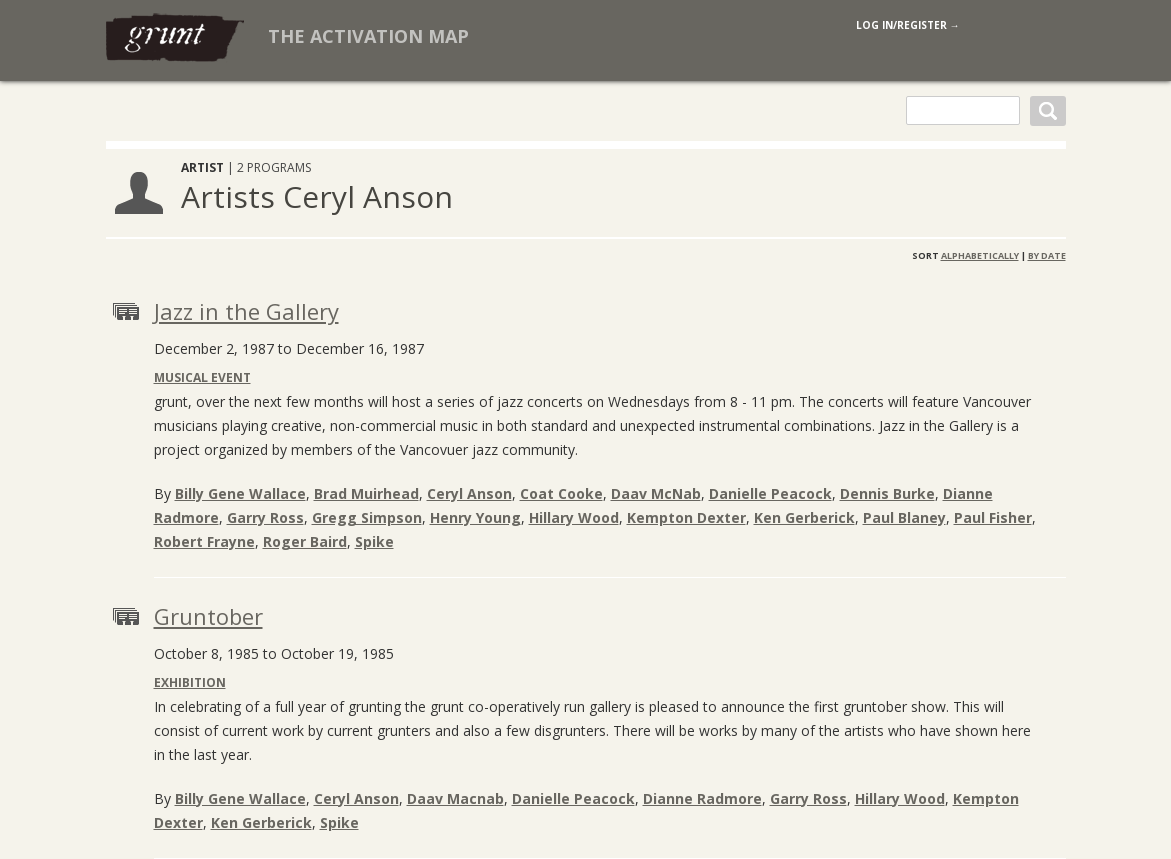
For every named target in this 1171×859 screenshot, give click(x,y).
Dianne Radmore (702, 798)
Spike (374, 541)
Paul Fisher (993, 517)
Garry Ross (265, 517)
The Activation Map (368, 36)
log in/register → (908, 25)
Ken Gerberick (804, 517)
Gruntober (208, 616)
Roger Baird (305, 541)
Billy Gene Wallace (240, 493)
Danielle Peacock (770, 493)
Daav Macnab (455, 798)
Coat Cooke (561, 493)
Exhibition (190, 682)
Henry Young (475, 517)
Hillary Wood (574, 517)
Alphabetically (980, 255)
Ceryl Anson (469, 493)
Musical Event (202, 377)
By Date (1047, 255)
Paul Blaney (904, 517)
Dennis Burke (887, 493)
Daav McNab (656, 493)
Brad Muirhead (366, 493)
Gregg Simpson (367, 517)
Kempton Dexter (686, 517)
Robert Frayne (204, 541)
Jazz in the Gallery (246, 311)
